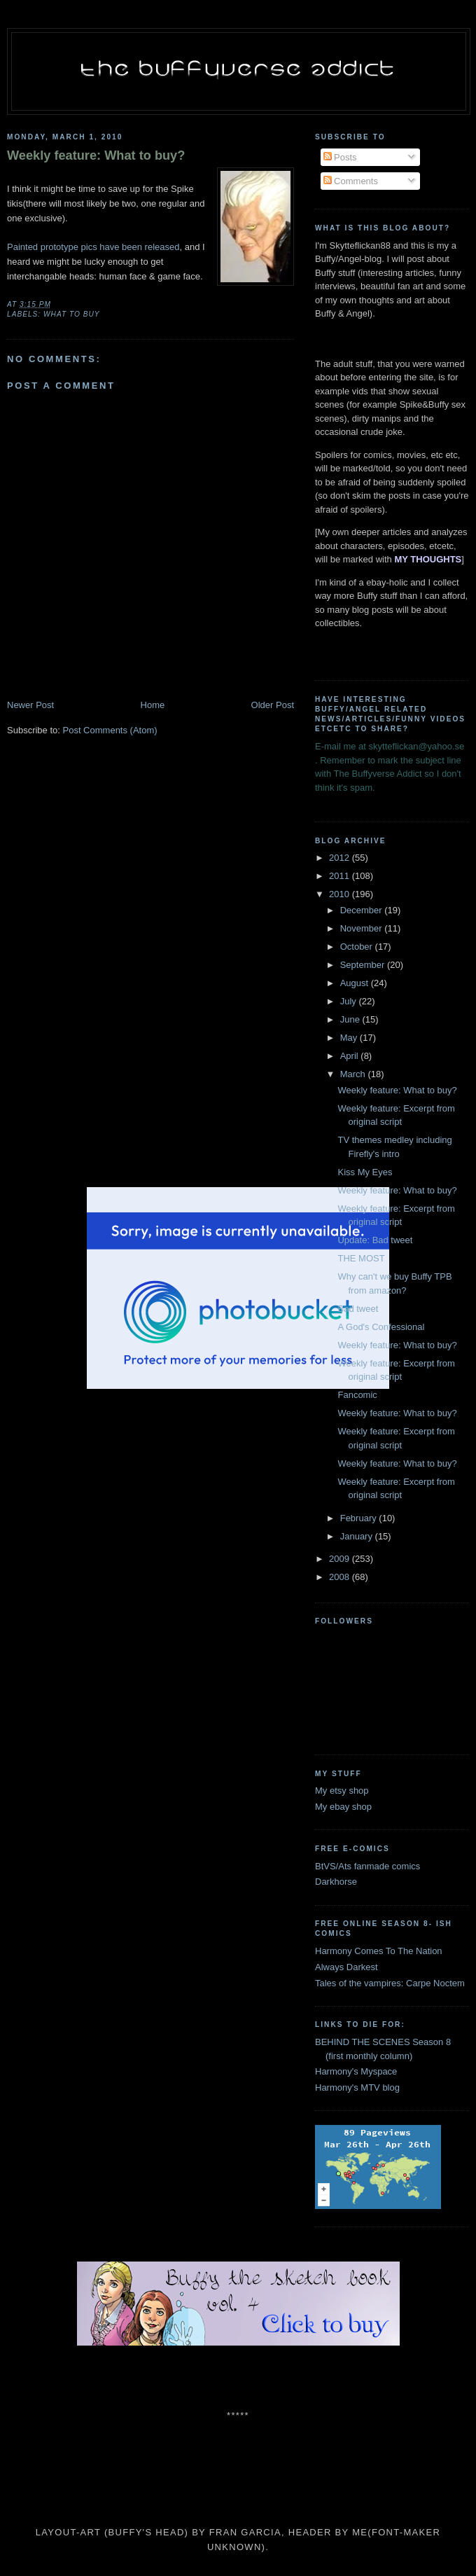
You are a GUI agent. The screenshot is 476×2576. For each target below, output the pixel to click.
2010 (340, 894)
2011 (340, 876)
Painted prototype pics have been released (93, 247)
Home (153, 705)
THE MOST (360, 1258)
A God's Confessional (380, 1327)
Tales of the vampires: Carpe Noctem (390, 1983)
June (351, 1019)
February (359, 1518)
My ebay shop (343, 1806)
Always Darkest (346, 1967)
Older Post (272, 705)
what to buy (71, 314)
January (357, 1536)
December (362, 910)
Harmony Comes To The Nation (378, 1951)
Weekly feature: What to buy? (96, 155)
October (357, 946)
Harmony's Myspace (356, 2071)
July (349, 1001)
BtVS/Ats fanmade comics (367, 1866)
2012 (340, 857)
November (362, 928)
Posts (340, 157)
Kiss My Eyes (364, 1172)
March (354, 1074)
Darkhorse (336, 1881)
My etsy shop (342, 1790)
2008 (340, 1577)
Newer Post (30, 705)
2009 (340, 1558)
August (355, 983)
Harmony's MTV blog (357, 2087)
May (350, 1037)
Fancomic (357, 1395)
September (363, 965)
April (350, 1056)
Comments (350, 181)
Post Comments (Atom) (110, 730)
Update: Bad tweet (374, 1240)
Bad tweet (357, 1308)
